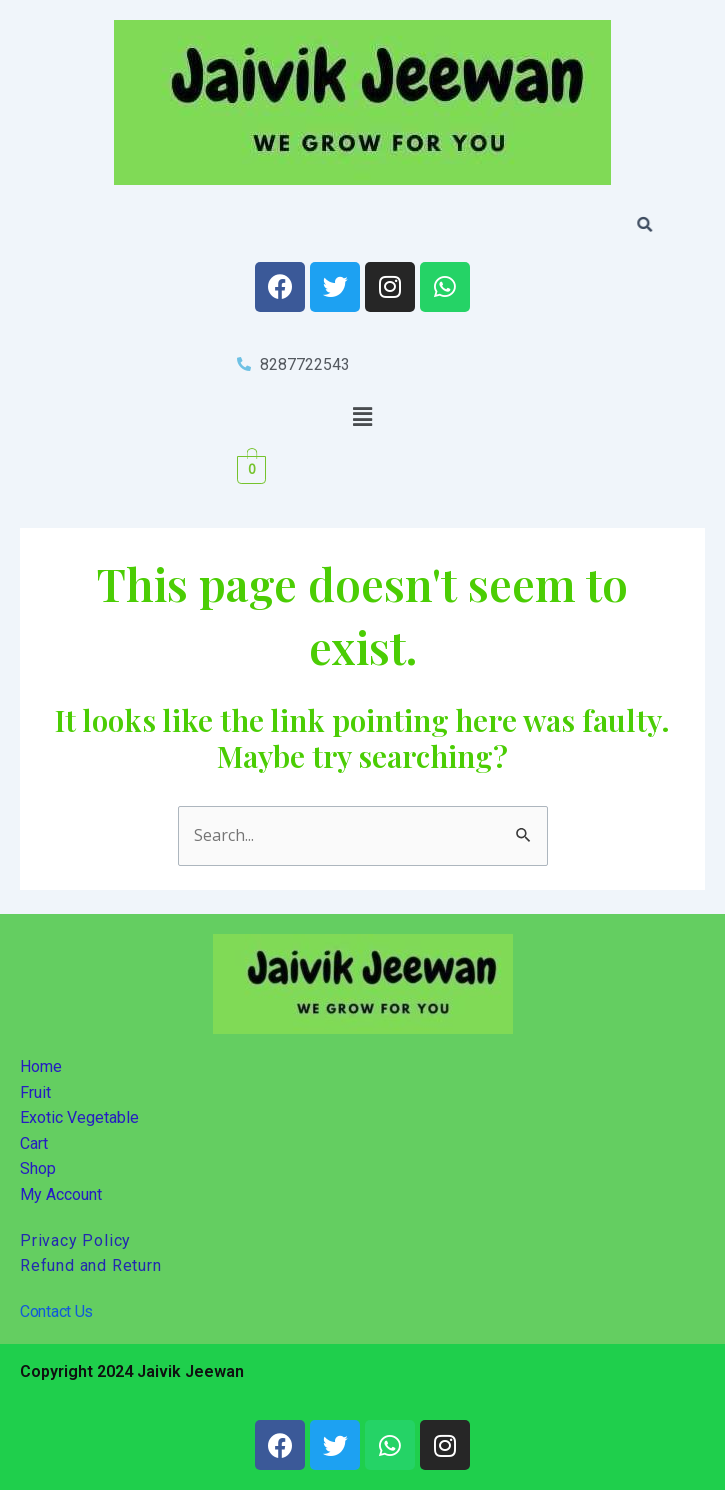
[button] (362, 416)
